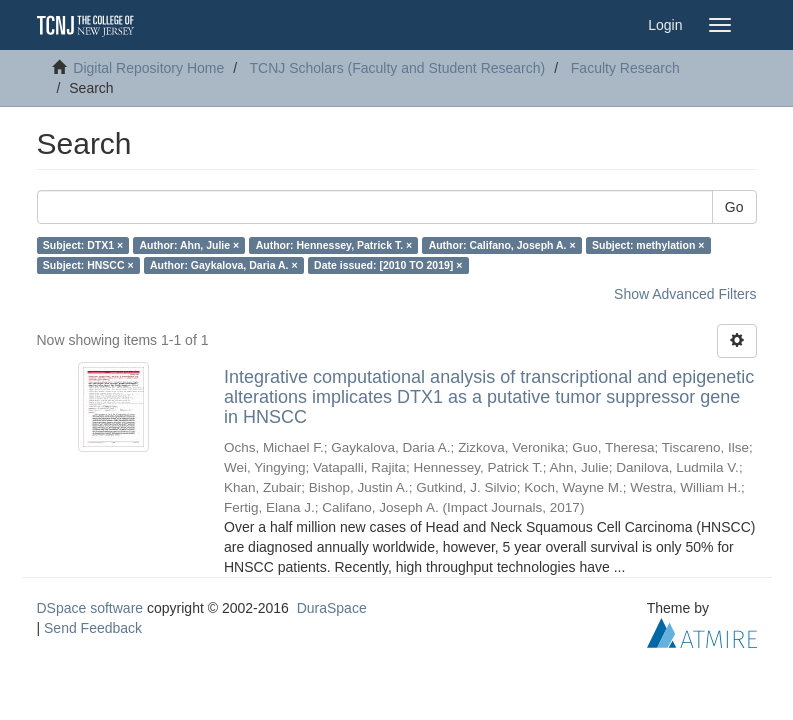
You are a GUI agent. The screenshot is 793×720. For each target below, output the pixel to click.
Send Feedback (93, 628)
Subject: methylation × (648, 245)
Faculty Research (625, 68)
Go (734, 207)
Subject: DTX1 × (83, 245)
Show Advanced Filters (685, 294)
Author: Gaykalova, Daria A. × (224, 265)
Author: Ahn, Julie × (190, 245)
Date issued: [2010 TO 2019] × (388, 265)
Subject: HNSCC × (88, 265)
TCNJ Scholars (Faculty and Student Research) (398, 68)
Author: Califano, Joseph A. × (502, 245)
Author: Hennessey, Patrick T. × (334, 245)
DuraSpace (332, 608)
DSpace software (90, 608)
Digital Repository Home (148, 68)
